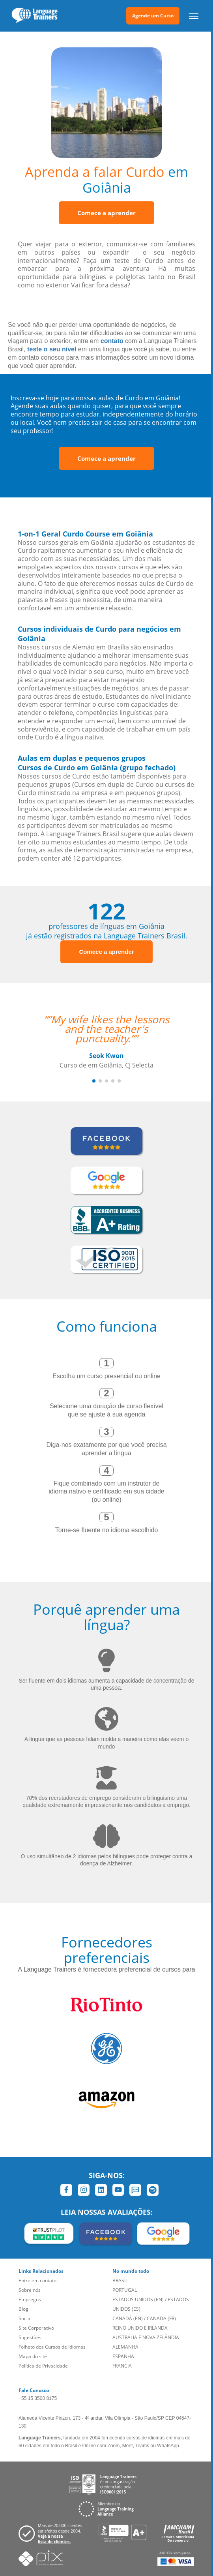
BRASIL (120, 2280)
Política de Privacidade (43, 2365)
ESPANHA (123, 2356)
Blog (23, 2309)
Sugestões (30, 2337)
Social (25, 2318)
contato (112, 341)
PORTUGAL (124, 2290)
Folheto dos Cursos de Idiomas (52, 2346)
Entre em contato (37, 2280)
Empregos (30, 2299)
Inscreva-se (27, 398)
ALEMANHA (125, 2346)
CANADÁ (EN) (127, 2318)
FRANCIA (122, 2365)
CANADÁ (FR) (161, 2318)
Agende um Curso (153, 15)
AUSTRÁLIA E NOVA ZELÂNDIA (145, 2337)
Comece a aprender (106, 213)
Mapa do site (33, 2356)
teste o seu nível (52, 349)
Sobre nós (30, 2290)
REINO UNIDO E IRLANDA (140, 2328)
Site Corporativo (36, 2328)
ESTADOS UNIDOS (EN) (138, 2299)
